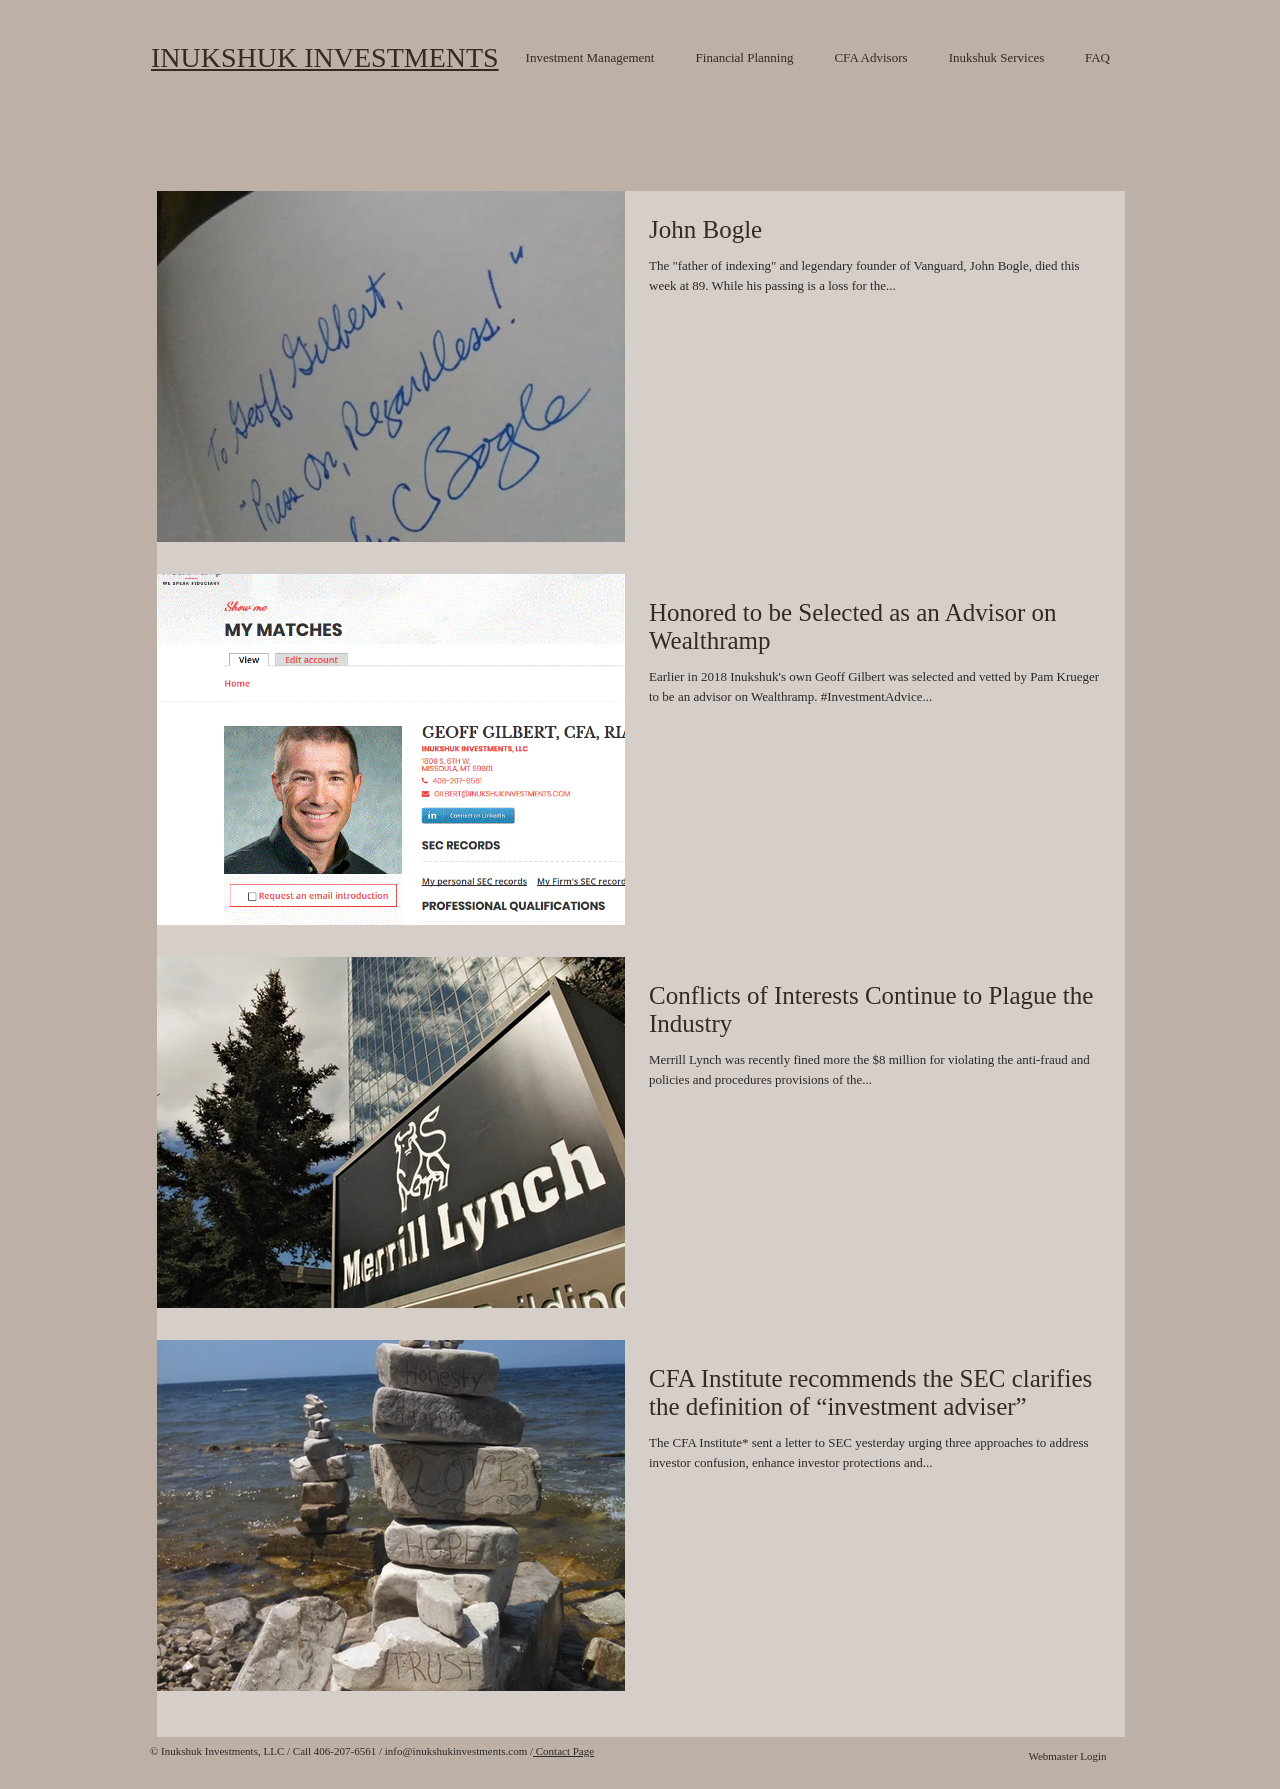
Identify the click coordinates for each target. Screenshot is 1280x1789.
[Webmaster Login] (1067, 1757)
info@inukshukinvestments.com (456, 1751)
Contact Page (563, 1751)
